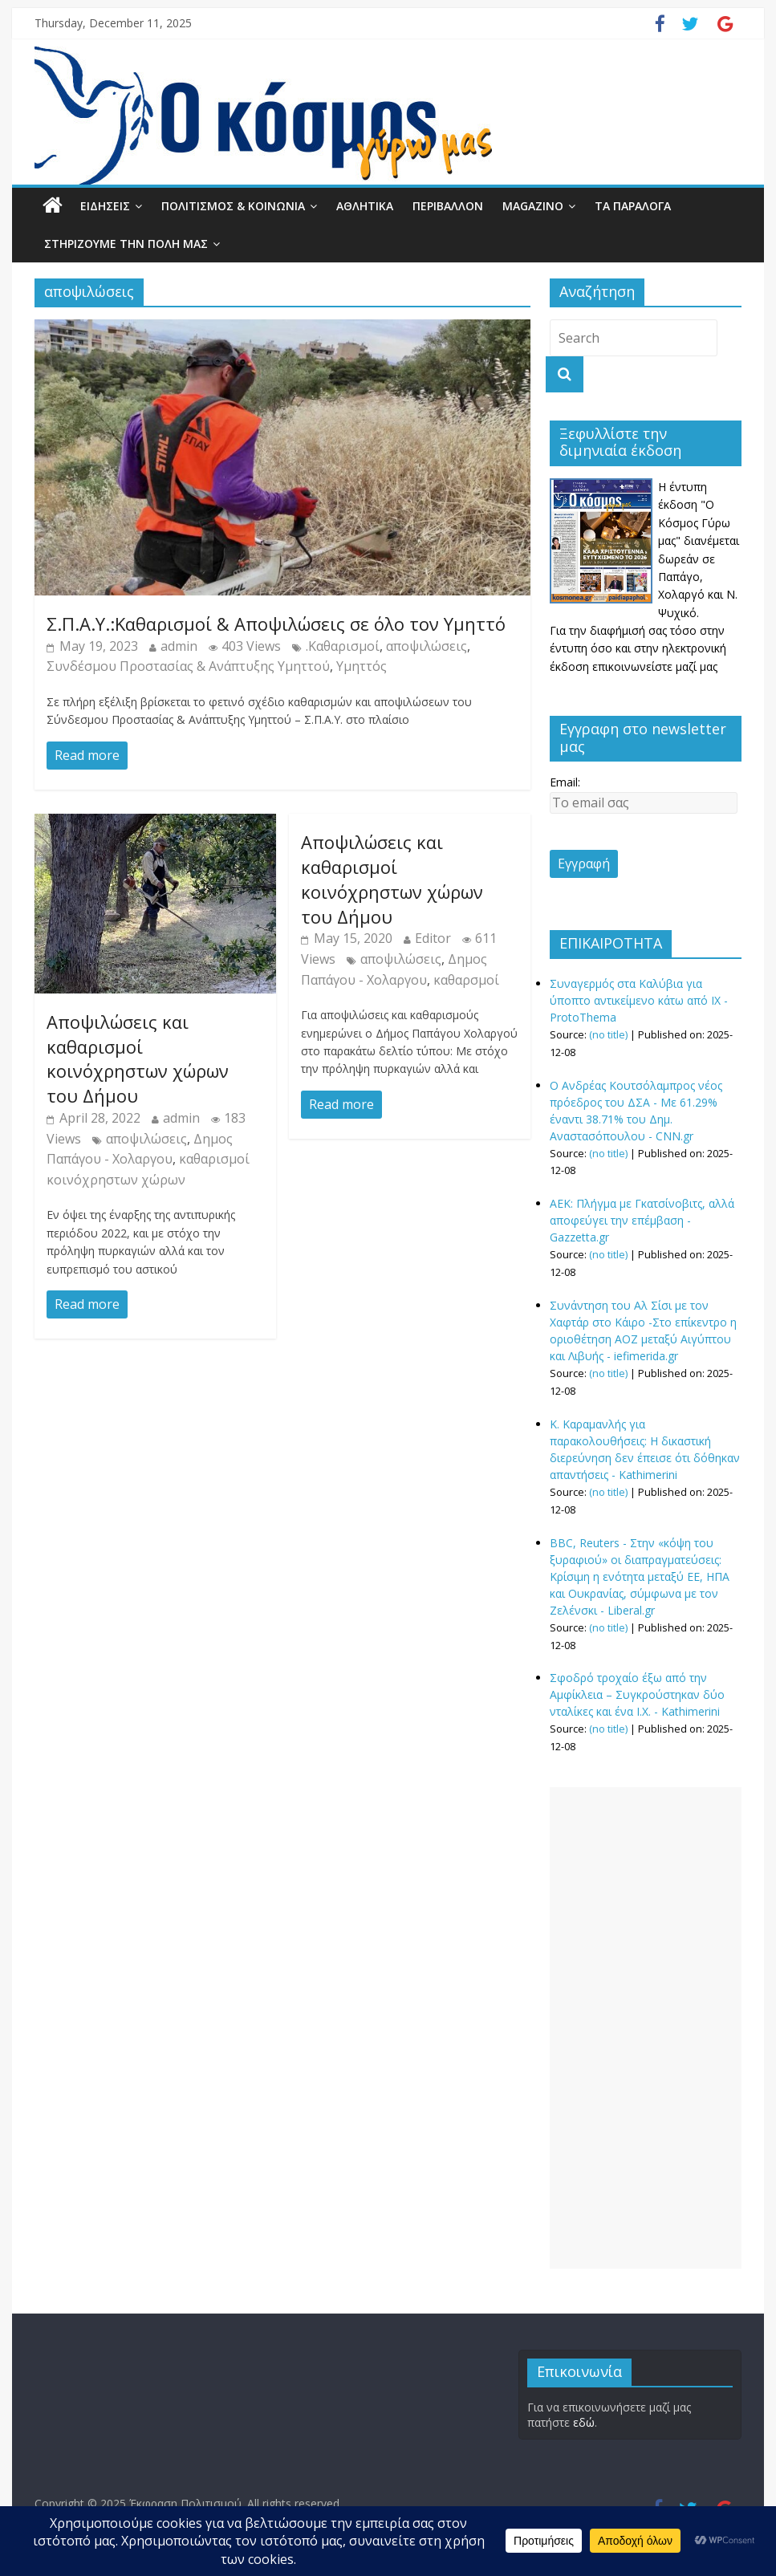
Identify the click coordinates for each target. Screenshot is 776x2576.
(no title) (608, 1035)
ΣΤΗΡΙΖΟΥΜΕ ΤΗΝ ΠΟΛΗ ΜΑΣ (126, 243)
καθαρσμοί (466, 980)
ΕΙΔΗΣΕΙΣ (105, 205)
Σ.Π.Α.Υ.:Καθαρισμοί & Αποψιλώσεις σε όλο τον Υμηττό (276, 623)
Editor (433, 938)
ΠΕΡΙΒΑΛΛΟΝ (447, 205)
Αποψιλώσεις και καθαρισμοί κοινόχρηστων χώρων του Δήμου (138, 1058)
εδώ (584, 2422)
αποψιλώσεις (426, 646)
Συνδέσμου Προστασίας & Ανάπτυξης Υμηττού (188, 666)
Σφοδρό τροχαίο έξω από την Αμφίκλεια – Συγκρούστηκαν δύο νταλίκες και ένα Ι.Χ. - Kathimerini (637, 1694)
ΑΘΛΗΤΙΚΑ (364, 205)
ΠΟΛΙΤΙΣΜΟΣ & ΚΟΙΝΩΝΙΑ (233, 205)
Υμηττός (361, 666)
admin (178, 646)
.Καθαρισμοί (343, 646)
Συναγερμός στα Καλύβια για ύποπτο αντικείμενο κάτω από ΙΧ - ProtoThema (639, 1000)
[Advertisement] (646, 2028)
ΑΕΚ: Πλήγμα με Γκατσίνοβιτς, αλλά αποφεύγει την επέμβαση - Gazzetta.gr (642, 1220)
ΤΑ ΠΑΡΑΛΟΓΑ (633, 205)
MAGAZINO (532, 205)
